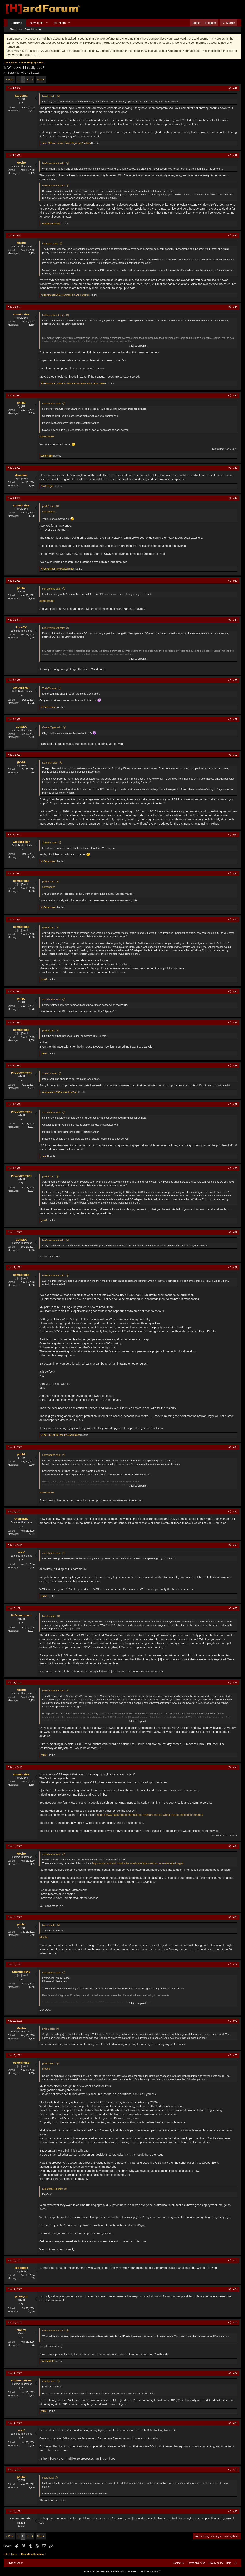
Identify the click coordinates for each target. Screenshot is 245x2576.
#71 (235, 1964)
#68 (235, 1767)
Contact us (178, 2562)
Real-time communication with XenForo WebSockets (133, 2571)
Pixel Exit (100, 2571)
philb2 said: (48, 506)
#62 (235, 1267)
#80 (235, 2511)
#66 (235, 1608)
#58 (235, 1065)
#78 (235, 2423)
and (57, 568)
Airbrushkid (13, 72)
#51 (235, 719)
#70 (235, 1917)
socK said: (48, 2477)
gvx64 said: (48, 927)
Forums (17, 22)
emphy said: (49, 2381)
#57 (235, 1022)
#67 (235, 1682)
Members (60, 22)
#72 (235, 2020)
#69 (235, 1846)
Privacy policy (215, 2562)
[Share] (229, 88)
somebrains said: (51, 403)
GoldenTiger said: (52, 727)
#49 (235, 620)
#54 (235, 873)
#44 (235, 307)
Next (39, 79)
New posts (36, 22)
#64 (235, 1511)
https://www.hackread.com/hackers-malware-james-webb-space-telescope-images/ (150, 1814)
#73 (235, 2055)
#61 (235, 1232)
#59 (235, 1104)
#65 (235, 1545)
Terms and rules (196, 2562)
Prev (10, 79)
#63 (235, 1447)
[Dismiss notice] (237, 39)
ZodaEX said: (49, 688)
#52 (235, 755)
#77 (235, 2373)
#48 (235, 580)
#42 (235, 155)
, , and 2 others (66, 143)
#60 (235, 1168)
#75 (235, 2289)
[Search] (228, 22)
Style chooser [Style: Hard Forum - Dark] (15, 2562)
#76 (235, 2322)
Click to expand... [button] (138, 345)
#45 (235, 395)
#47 (235, 498)
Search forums (33, 29)
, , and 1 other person (73, 383)
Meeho (43, 1937)
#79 (235, 2469)
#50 (235, 680)
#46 (235, 468)
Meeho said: (49, 96)
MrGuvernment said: (53, 163)
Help (228, 2562)
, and (65, 295)
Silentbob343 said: (52, 2188)
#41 (235, 88)
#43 (235, 235)
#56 (235, 991)
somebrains (46, 436)
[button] (47, 22)
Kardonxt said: (50, 243)
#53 (235, 834)
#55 (235, 919)
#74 (235, 2260)
